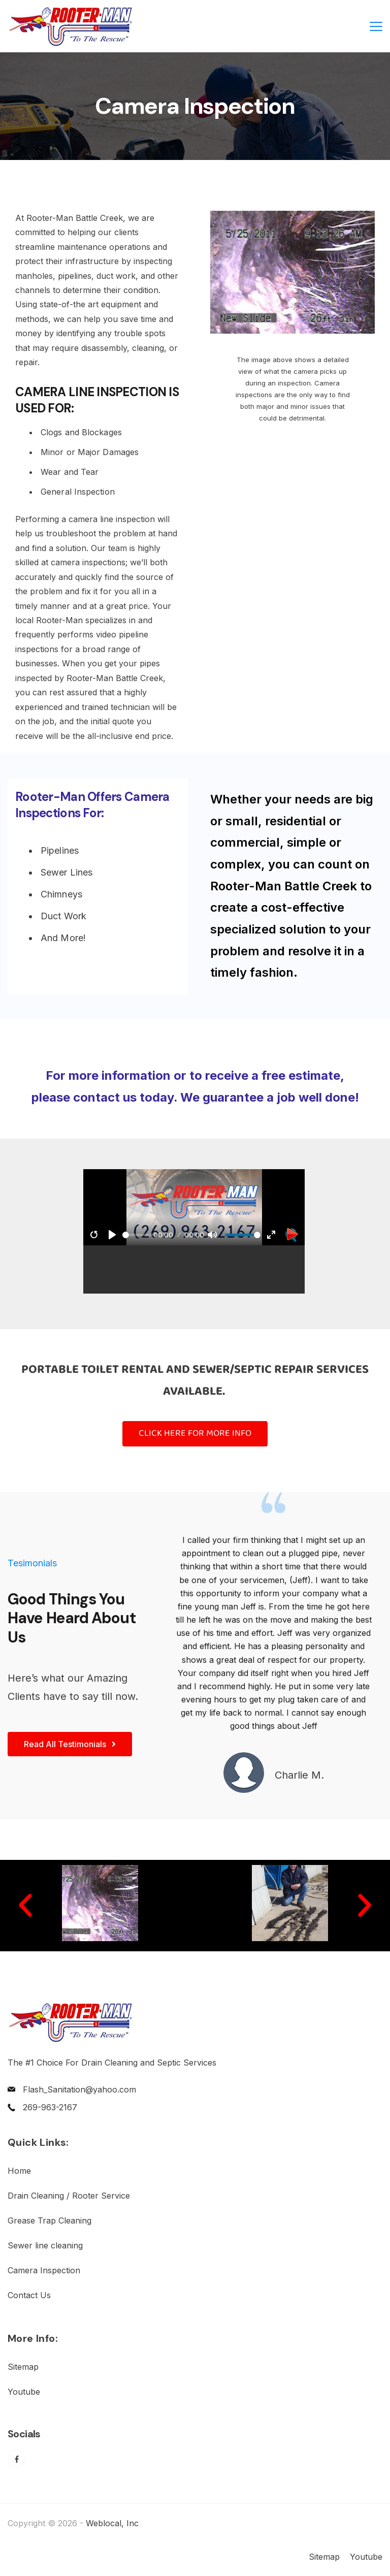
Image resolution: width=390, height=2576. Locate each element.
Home (19, 2171)
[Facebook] (16, 2459)
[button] (25, 1905)
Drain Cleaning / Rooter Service (69, 2196)
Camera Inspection (44, 2270)
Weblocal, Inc (112, 2523)
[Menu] (376, 26)
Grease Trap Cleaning (49, 2220)
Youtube (24, 2392)
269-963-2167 (50, 2107)
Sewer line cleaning (45, 2245)
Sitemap (23, 2367)
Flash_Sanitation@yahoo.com (79, 2089)
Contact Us (29, 2295)
